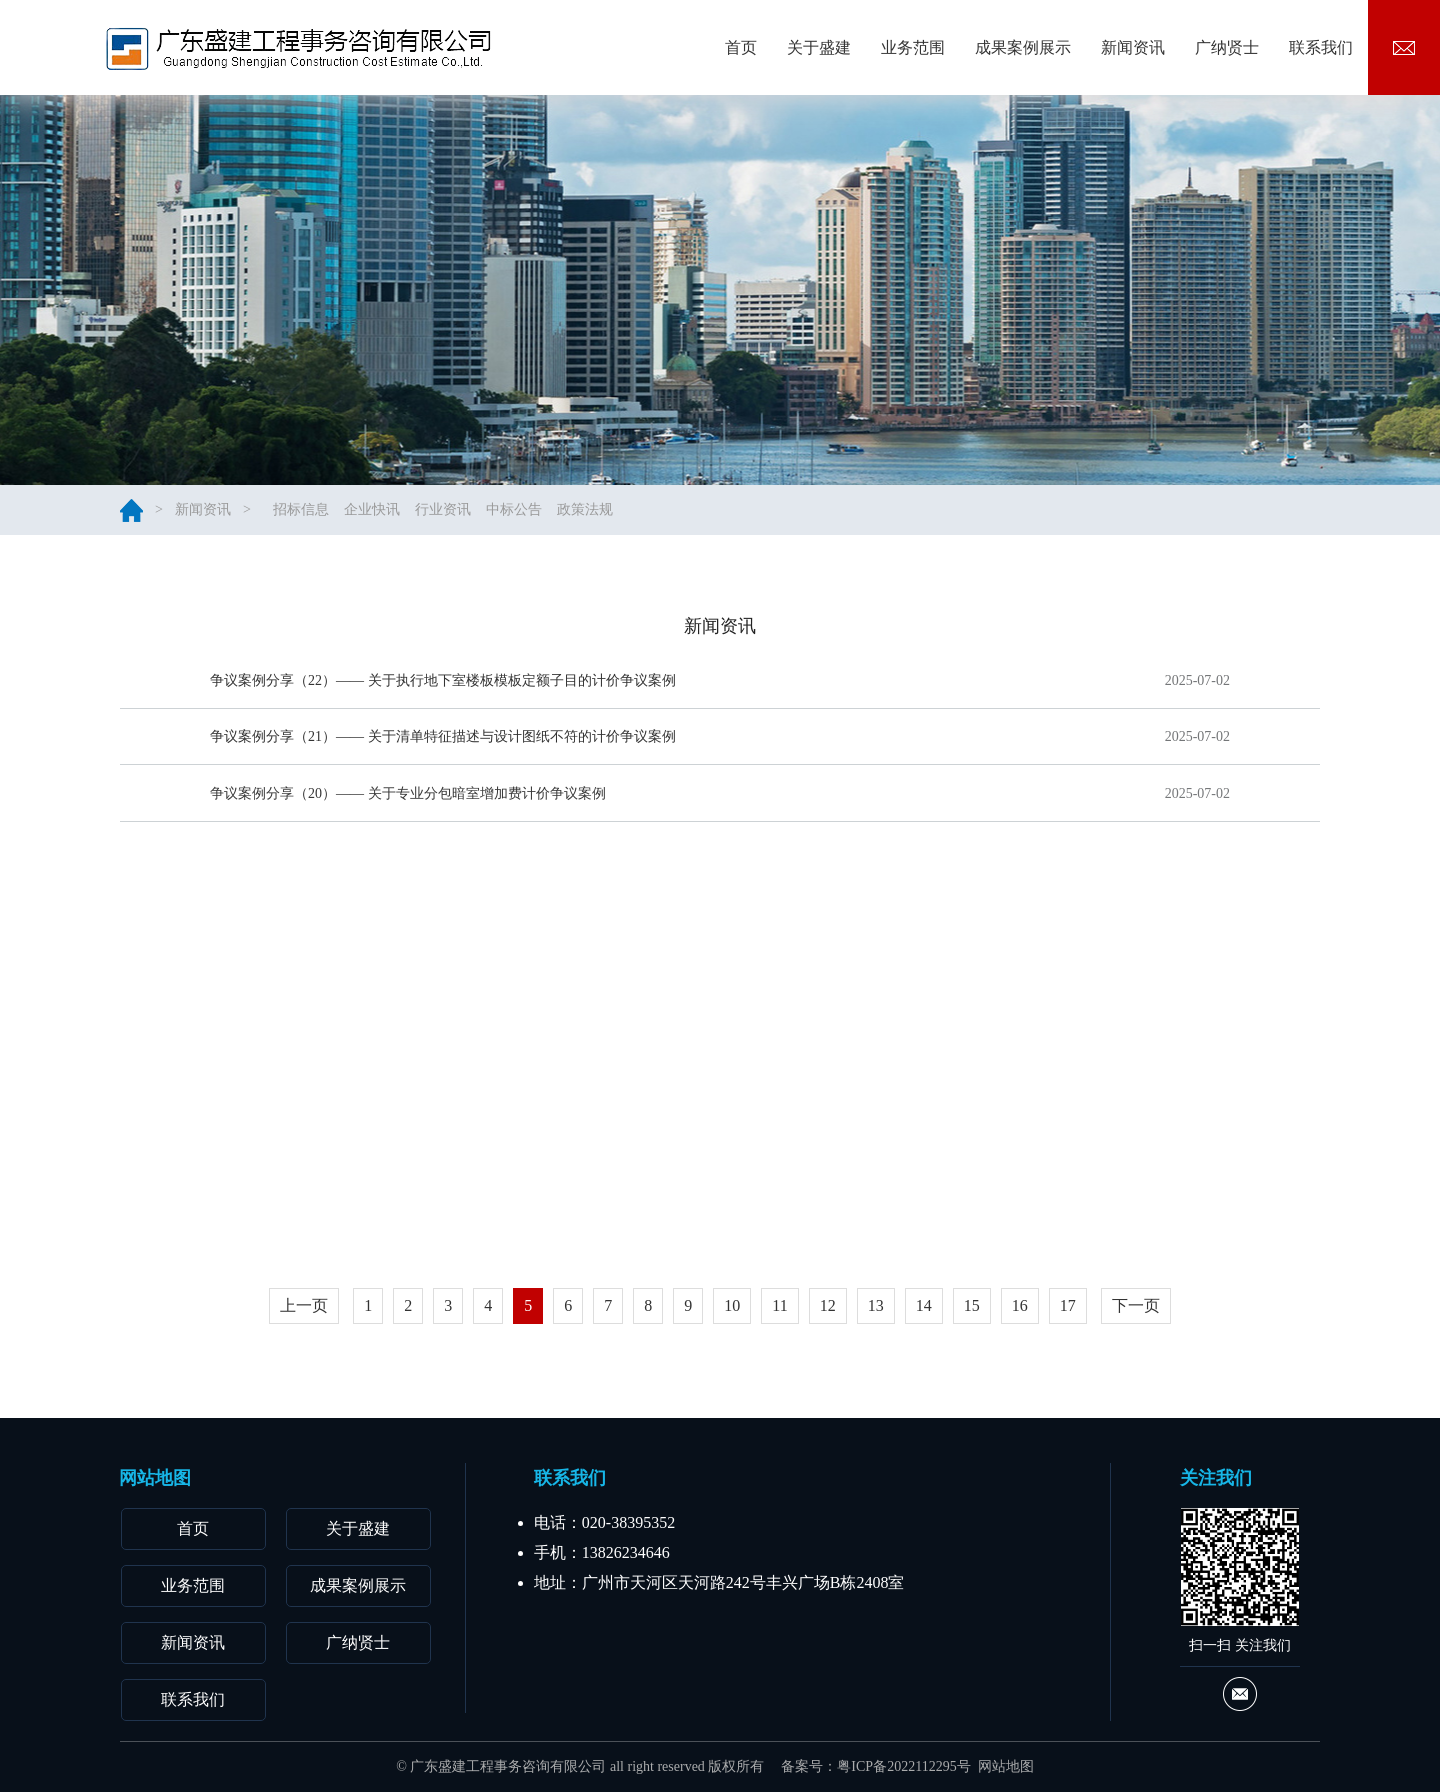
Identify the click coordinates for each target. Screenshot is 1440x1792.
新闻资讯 (203, 509)
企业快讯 (372, 509)
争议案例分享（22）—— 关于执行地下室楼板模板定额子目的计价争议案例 (443, 680)
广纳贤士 (358, 1642)
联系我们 (193, 1699)
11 (779, 1305)
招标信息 (301, 509)
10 (732, 1305)
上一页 (304, 1305)
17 (1068, 1305)
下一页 (1136, 1305)
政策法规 (585, 509)
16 (1020, 1305)
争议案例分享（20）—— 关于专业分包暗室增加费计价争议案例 (408, 810)
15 (972, 1305)
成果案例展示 (358, 1585)
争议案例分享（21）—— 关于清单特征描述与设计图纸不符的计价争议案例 (443, 741)
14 (924, 1305)
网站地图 (1006, 1766)
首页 (193, 1528)
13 (876, 1305)
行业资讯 (443, 509)
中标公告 (514, 509)
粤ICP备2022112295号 (903, 1766)
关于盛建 (358, 1528)
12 (828, 1305)
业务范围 (193, 1585)
